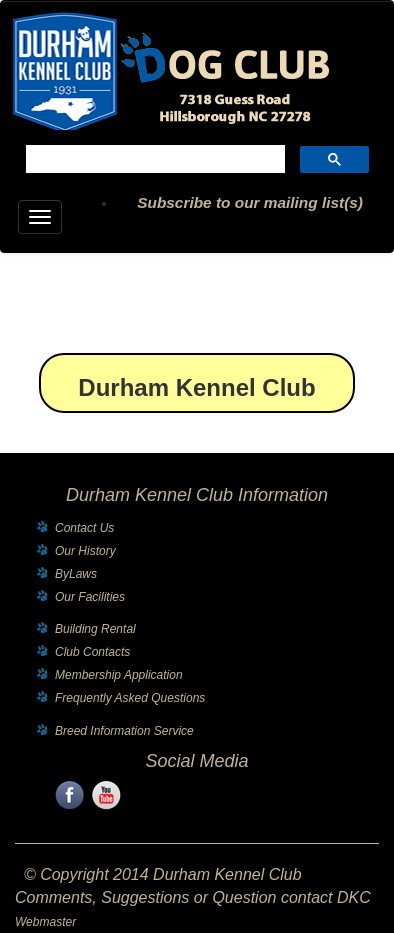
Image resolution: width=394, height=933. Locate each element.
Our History (85, 551)
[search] (153, 161)
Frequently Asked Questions (130, 698)
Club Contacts (92, 652)
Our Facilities (90, 597)
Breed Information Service (124, 731)
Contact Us (84, 528)
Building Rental (95, 629)
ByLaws (76, 574)
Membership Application (119, 675)
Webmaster (45, 922)
